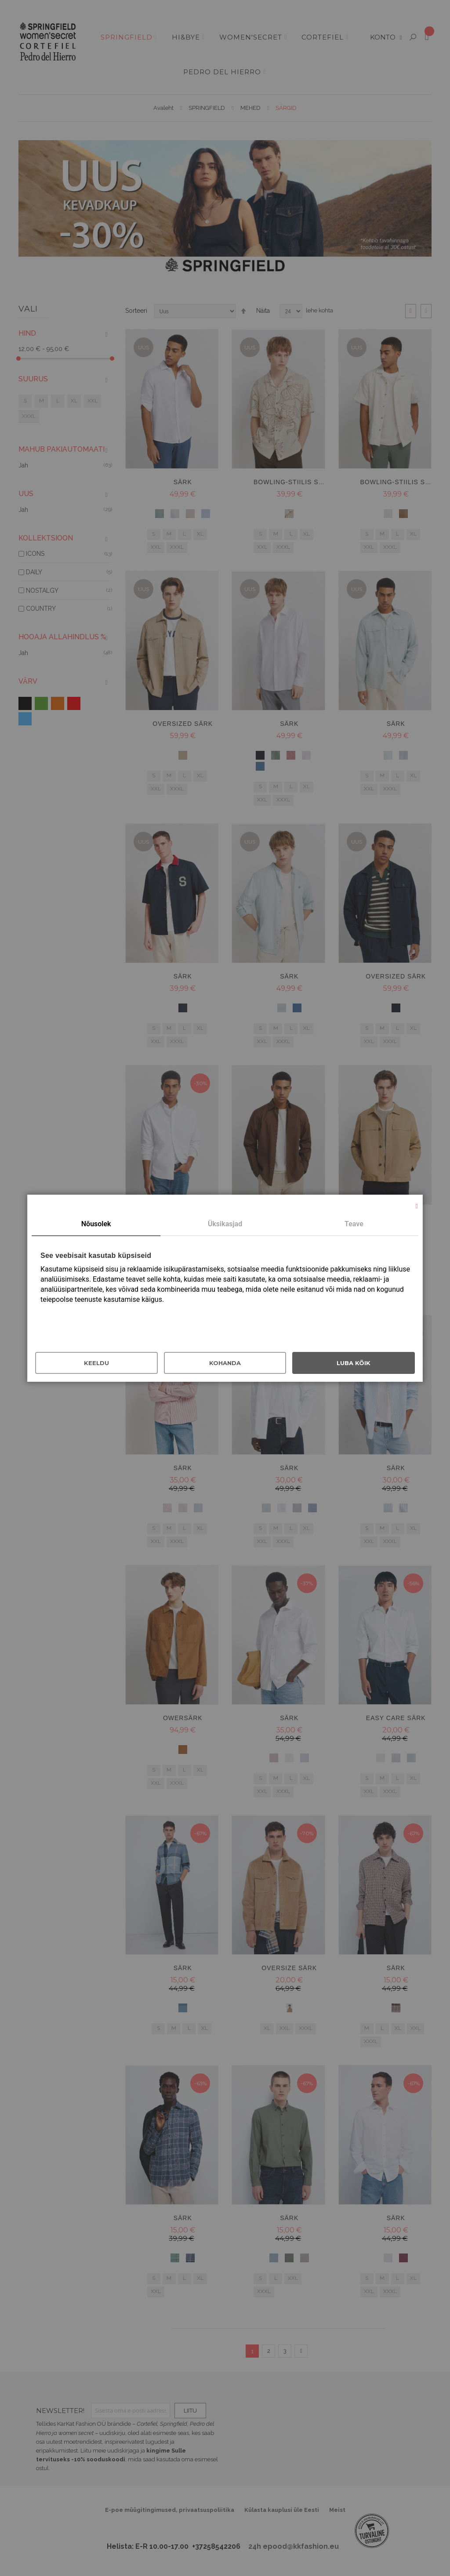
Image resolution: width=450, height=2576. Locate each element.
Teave (354, 1224)
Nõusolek (96, 1224)
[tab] (96, 1224)
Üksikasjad (225, 1224)
